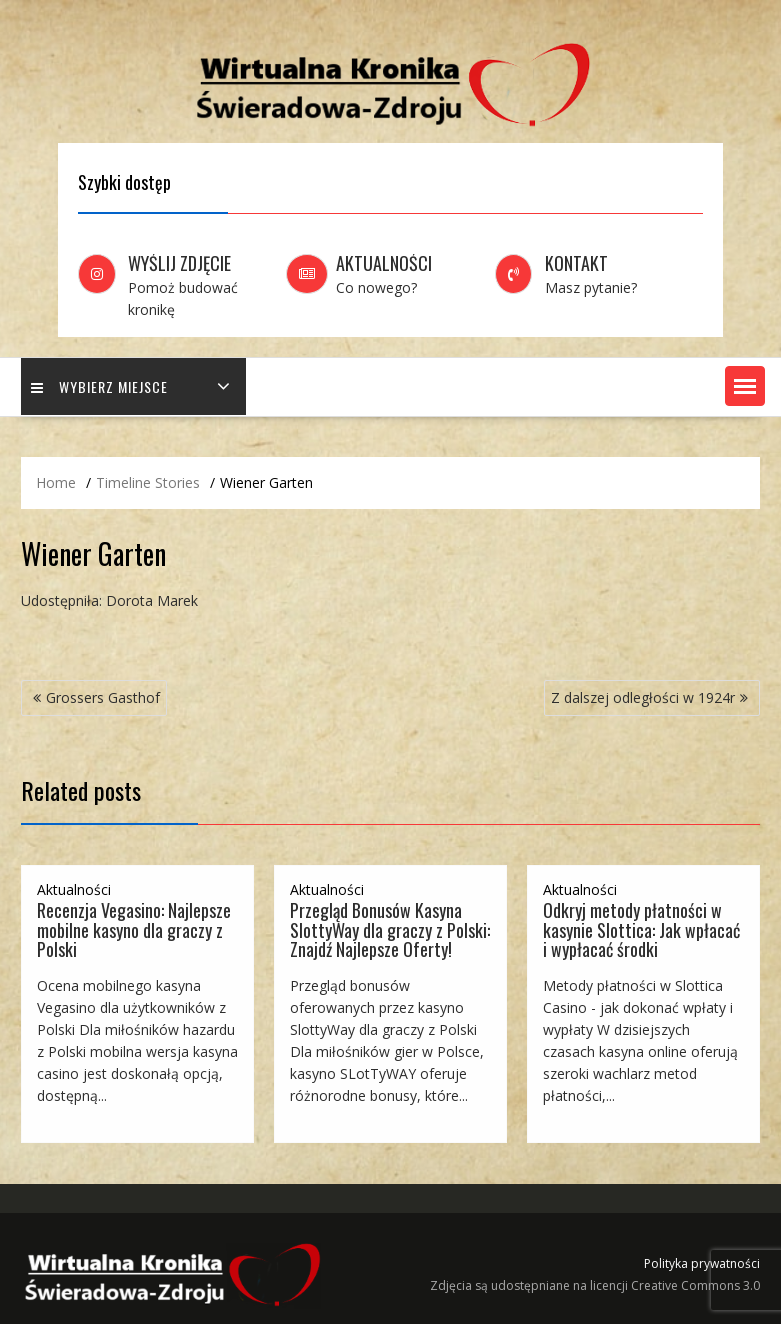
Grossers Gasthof (103, 697)
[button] (745, 386)
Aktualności (74, 889)
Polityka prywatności (702, 1263)
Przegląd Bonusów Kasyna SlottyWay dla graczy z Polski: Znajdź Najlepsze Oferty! (390, 930)
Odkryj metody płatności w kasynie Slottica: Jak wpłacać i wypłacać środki (641, 930)
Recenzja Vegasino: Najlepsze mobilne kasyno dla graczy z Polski (134, 930)
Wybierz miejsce (99, 386)
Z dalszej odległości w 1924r (643, 697)
